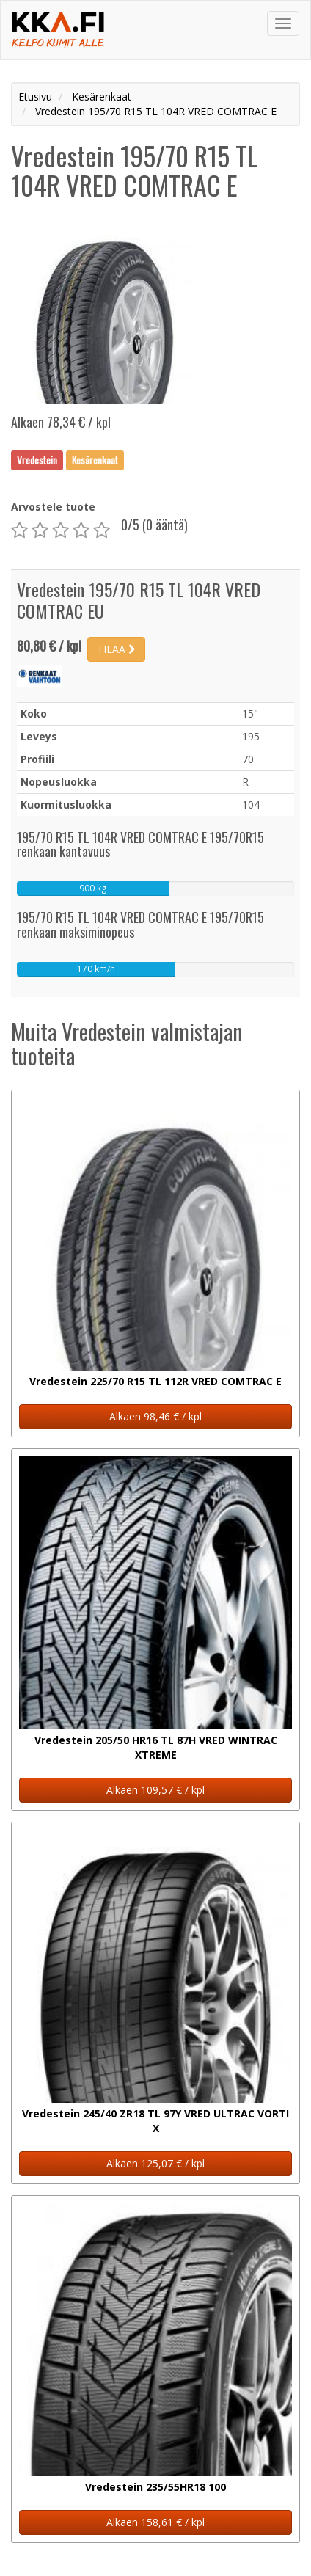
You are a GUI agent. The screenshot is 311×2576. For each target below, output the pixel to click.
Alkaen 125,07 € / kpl (155, 2163)
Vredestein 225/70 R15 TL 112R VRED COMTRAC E (155, 1381)
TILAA (116, 649)
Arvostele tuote (53, 507)
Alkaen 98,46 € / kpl (155, 1416)
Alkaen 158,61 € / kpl (155, 2522)
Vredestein (37, 460)
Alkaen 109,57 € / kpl (155, 1790)
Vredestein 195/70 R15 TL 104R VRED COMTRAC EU (138, 600)
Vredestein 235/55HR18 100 (155, 2487)
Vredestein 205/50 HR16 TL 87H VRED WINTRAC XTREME (155, 1747)
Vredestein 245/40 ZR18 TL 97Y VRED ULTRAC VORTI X (155, 2120)
